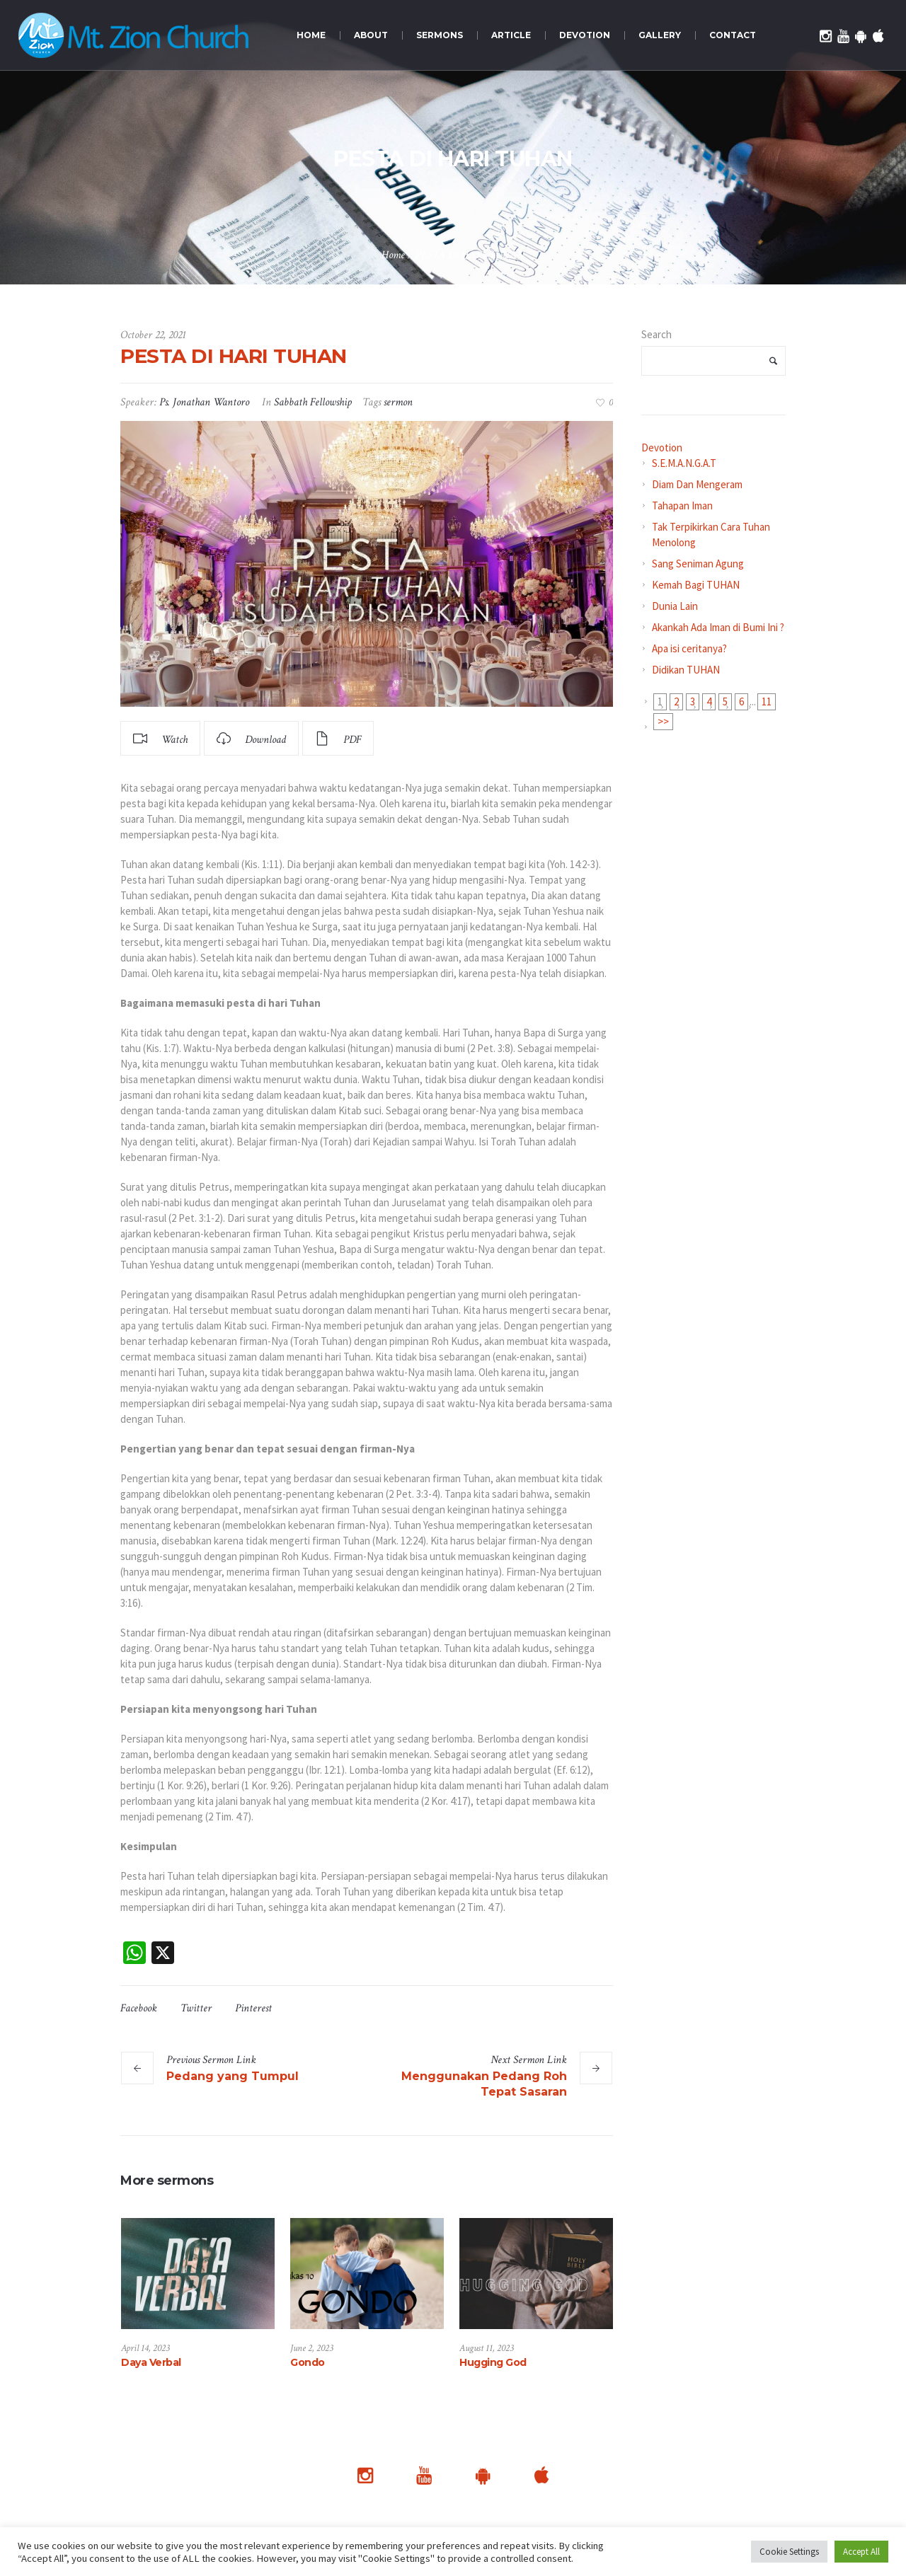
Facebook (138, 2008)
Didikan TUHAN (686, 669)
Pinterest (253, 2008)
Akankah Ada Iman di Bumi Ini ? (718, 627)
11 (767, 701)
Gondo (307, 2362)
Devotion (661, 447)
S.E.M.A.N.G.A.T (684, 463)
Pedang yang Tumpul (232, 2076)
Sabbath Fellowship (313, 402)
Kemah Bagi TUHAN (696, 584)
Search (656, 334)
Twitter (196, 2008)
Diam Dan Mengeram (697, 484)
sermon (398, 402)
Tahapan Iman (682, 505)
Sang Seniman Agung (698, 563)
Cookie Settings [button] (789, 2552)
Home (393, 255)
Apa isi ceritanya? (689, 648)
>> (663, 721)
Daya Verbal (151, 2362)
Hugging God (493, 2362)
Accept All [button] (861, 2552)
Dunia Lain (675, 606)
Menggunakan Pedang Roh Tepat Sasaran (484, 2083)
